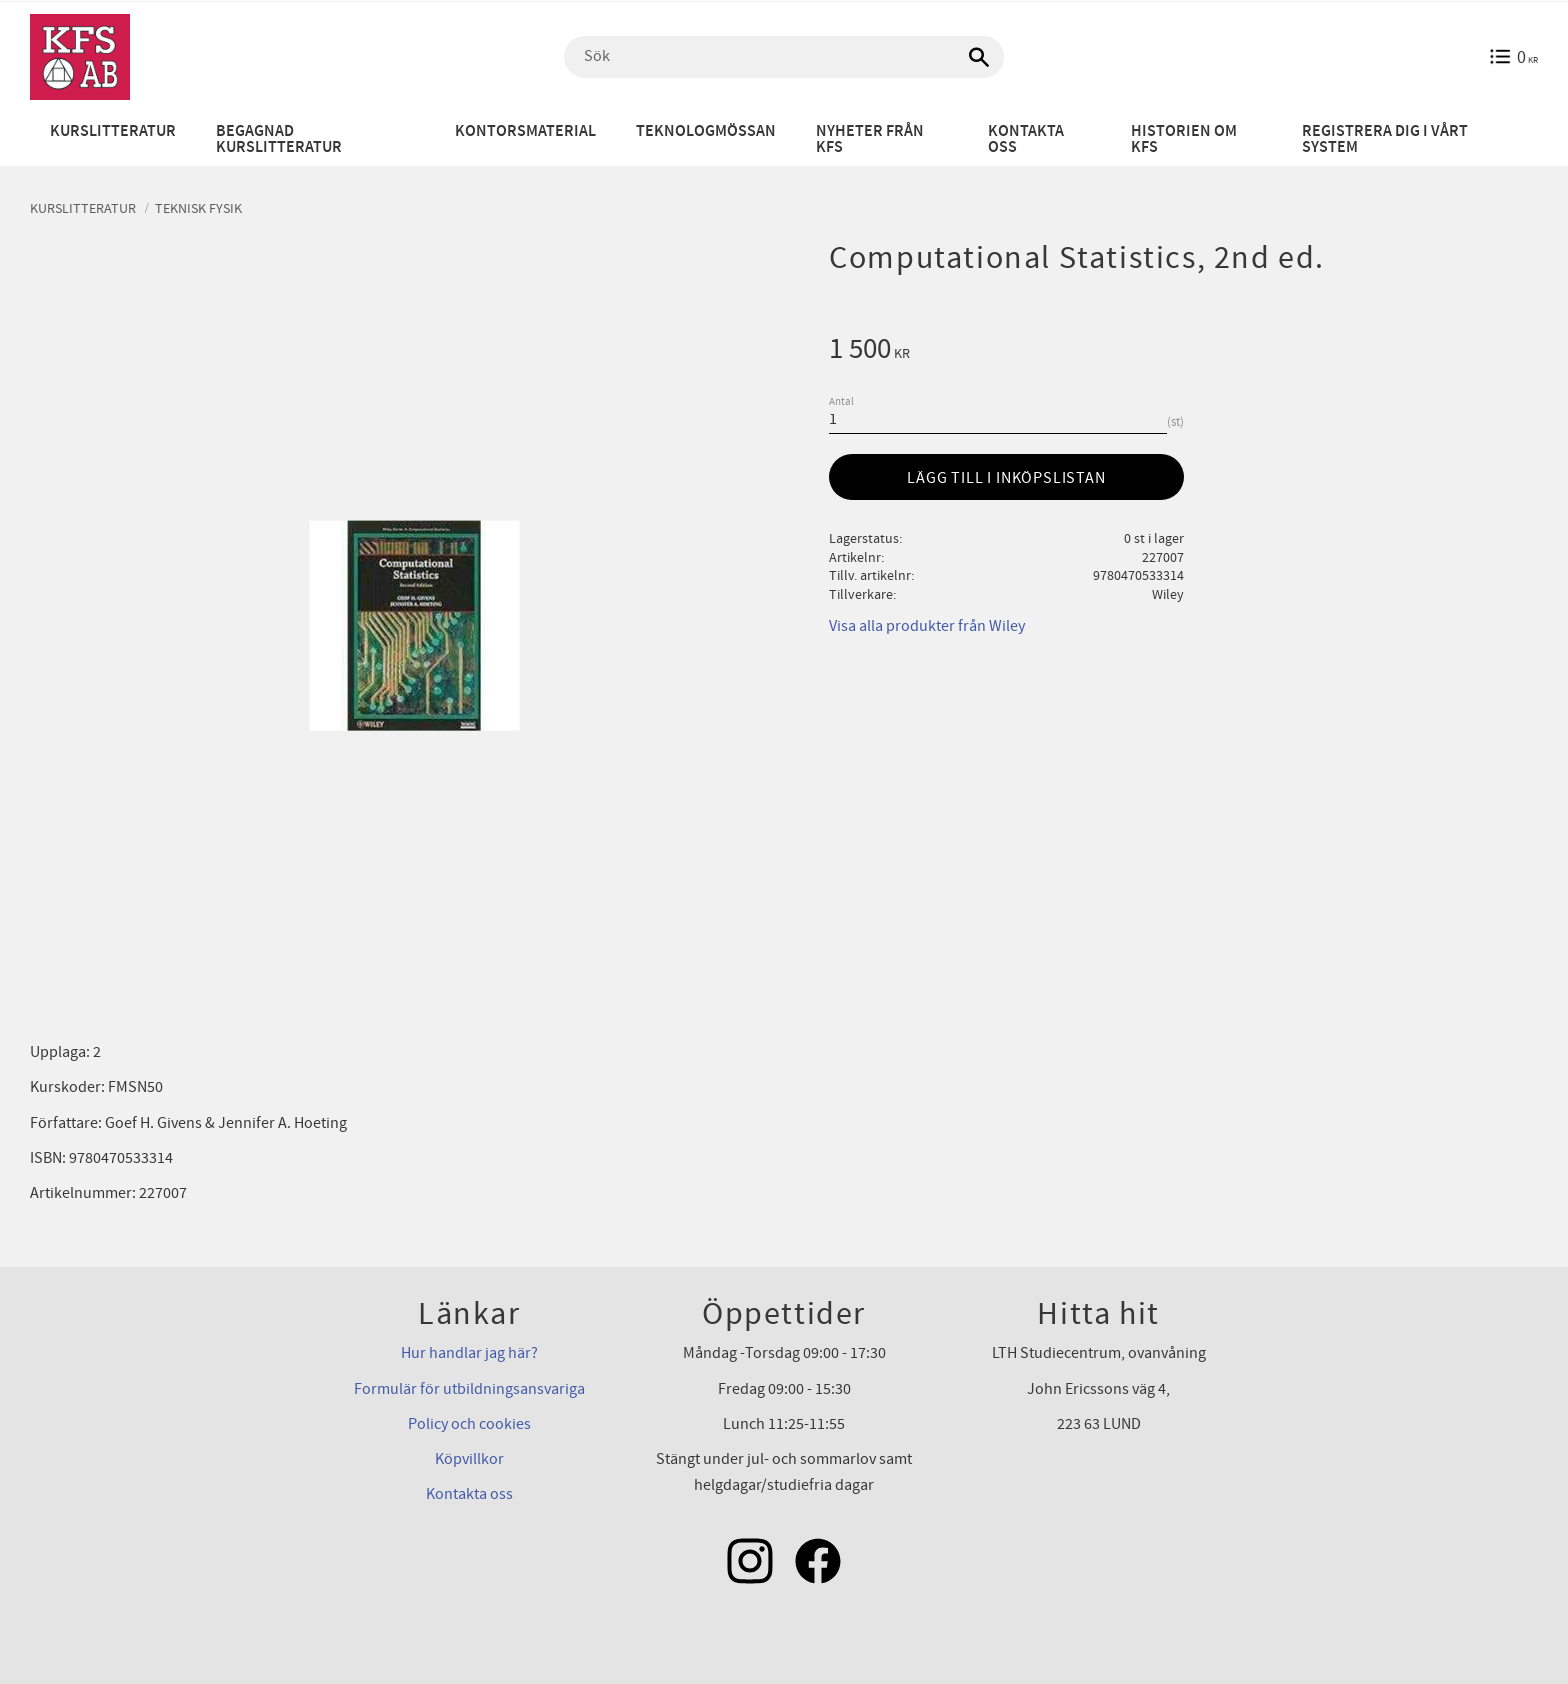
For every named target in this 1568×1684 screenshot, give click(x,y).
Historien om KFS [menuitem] (1184, 139)
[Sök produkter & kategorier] (784, 57)
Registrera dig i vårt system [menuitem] (1385, 139)
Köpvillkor (469, 1459)
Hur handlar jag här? (469, 1353)
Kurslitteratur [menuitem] (113, 131)
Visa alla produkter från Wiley (927, 626)
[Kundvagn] (1513, 57)
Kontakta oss (469, 1494)
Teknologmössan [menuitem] (706, 131)
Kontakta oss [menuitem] (1026, 139)
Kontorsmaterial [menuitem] (525, 131)
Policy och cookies (469, 1424)
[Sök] (979, 57)
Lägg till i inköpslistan (1006, 478)
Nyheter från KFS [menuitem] (870, 139)
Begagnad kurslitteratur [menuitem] (279, 139)
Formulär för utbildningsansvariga (469, 1389)
